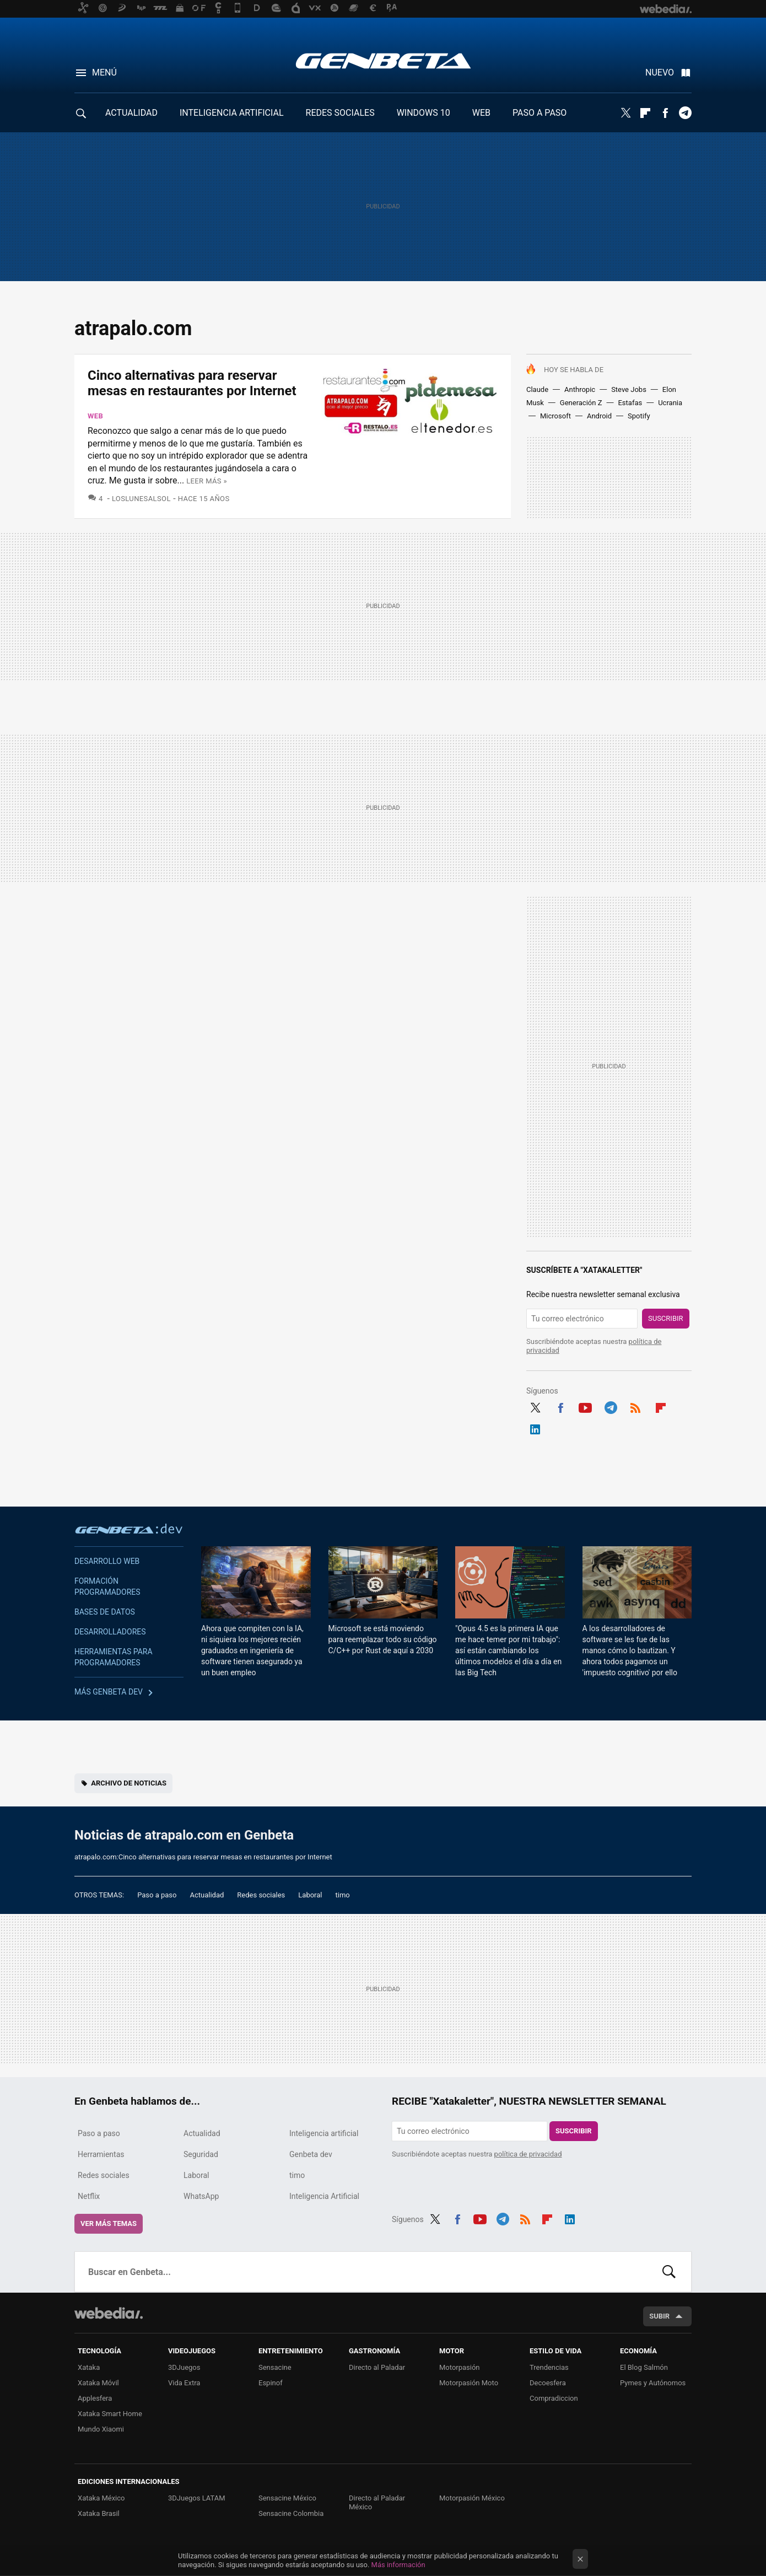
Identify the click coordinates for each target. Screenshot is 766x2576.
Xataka (89, 2367)
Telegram (685, 113)
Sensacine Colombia (290, 2513)
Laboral (310, 1895)
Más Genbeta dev (108, 1691)
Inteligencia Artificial (324, 2196)
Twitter (625, 113)
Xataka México (101, 2498)
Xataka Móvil (98, 2383)
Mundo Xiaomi (101, 2429)
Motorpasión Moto (468, 2383)
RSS (635, 1406)
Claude (537, 389)
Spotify (639, 416)
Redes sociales (261, 1895)
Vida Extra (184, 2383)
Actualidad (207, 1895)
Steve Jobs (628, 389)
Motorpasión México (472, 2498)
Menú (104, 72)
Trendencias (549, 2367)
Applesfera (95, 2398)
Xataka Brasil (99, 2513)
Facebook (665, 113)
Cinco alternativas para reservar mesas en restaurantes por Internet (192, 383)
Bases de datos (104, 1611)
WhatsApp (201, 2196)
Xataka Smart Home (110, 2414)
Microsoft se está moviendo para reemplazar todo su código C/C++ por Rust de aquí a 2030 (382, 1639)
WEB (481, 112)
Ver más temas (108, 2223)
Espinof (270, 2383)
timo (343, 1895)
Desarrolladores (110, 1631)
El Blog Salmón (644, 2367)
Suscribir (665, 1318)
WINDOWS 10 (423, 112)
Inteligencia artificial (323, 2133)
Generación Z (581, 403)
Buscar (669, 2272)
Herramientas (101, 2154)
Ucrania (670, 403)
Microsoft (555, 416)
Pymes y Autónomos (653, 2383)
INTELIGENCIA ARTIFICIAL (232, 112)
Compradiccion (554, 2398)
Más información (398, 2565)
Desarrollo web (106, 1561)
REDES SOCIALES (340, 112)
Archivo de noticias (128, 1783)
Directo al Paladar (377, 2367)
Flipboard (645, 113)
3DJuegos (184, 2367)
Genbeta (383, 60)
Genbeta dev (129, 1528)
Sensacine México (287, 2498)
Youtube (585, 1406)
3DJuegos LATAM (196, 2498)
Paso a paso (156, 1895)
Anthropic (579, 389)
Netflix (89, 2196)
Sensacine (275, 2367)
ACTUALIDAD (131, 112)
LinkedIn (535, 1428)
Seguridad (201, 2154)
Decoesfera (548, 2383)
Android (599, 416)
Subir (659, 2316)
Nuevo (659, 72)
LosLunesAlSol (141, 498)
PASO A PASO (540, 112)
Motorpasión (459, 2367)
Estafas (630, 403)
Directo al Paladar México (377, 2502)
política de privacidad (528, 2154)
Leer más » (206, 481)
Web (95, 416)
